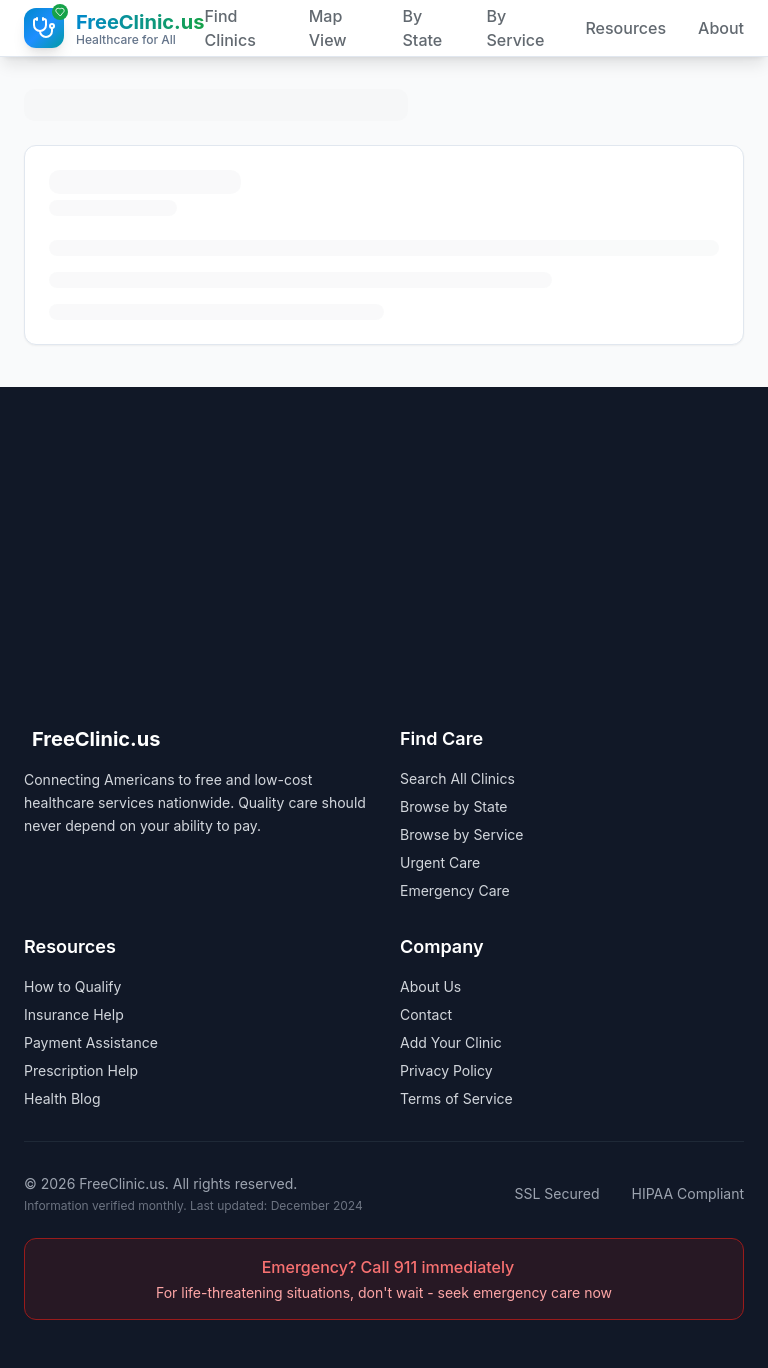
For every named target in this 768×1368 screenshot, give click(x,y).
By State (423, 28)
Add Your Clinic (451, 1042)
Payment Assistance (91, 1042)
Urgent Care (440, 862)
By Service (515, 28)
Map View (328, 28)
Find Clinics (229, 28)
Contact (426, 1014)
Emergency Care (455, 890)
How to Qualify (72, 986)
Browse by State (454, 806)
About (721, 28)
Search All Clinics (457, 778)
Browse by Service (461, 834)
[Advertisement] (384, 527)
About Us (430, 986)
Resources (625, 28)
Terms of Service (456, 1098)
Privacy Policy (446, 1070)
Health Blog (62, 1098)
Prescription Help (81, 1070)
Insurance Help (74, 1014)
